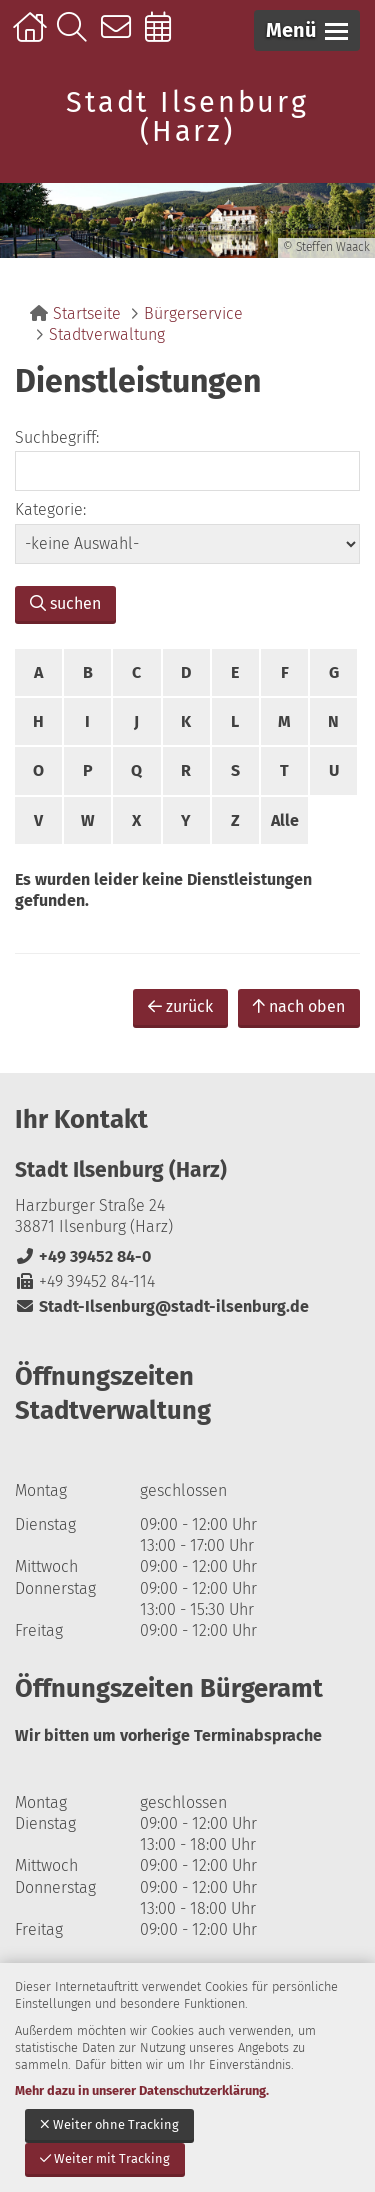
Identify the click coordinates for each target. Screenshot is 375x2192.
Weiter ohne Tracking (109, 2124)
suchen (65, 603)
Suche (76, 37)
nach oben (299, 1006)
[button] (307, 30)
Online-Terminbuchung (164, 37)
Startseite (32, 37)
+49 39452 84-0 (83, 1256)
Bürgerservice (193, 313)
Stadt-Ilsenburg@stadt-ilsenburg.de (162, 1306)
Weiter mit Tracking (105, 2158)
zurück (180, 1006)
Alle (285, 820)
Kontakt (120, 37)
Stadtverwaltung (107, 334)
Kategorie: (50, 509)
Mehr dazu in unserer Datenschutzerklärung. (142, 2090)
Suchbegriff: (57, 437)
